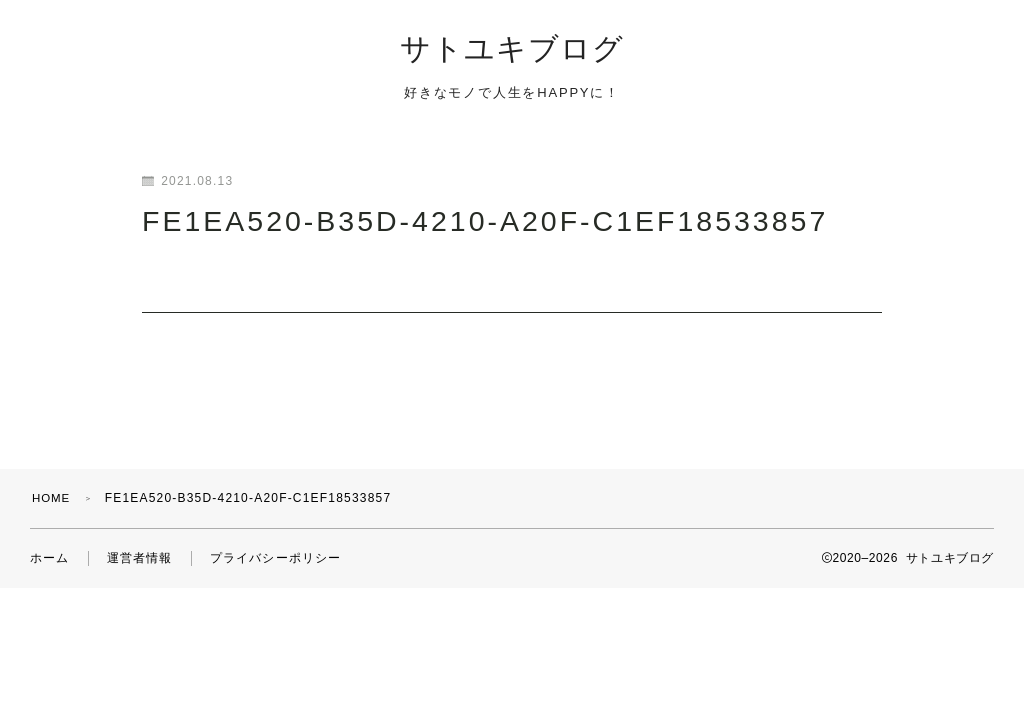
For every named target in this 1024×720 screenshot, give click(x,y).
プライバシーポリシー (276, 541)
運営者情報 (140, 541)
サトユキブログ (512, 51)
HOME (52, 481)
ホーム (50, 541)
